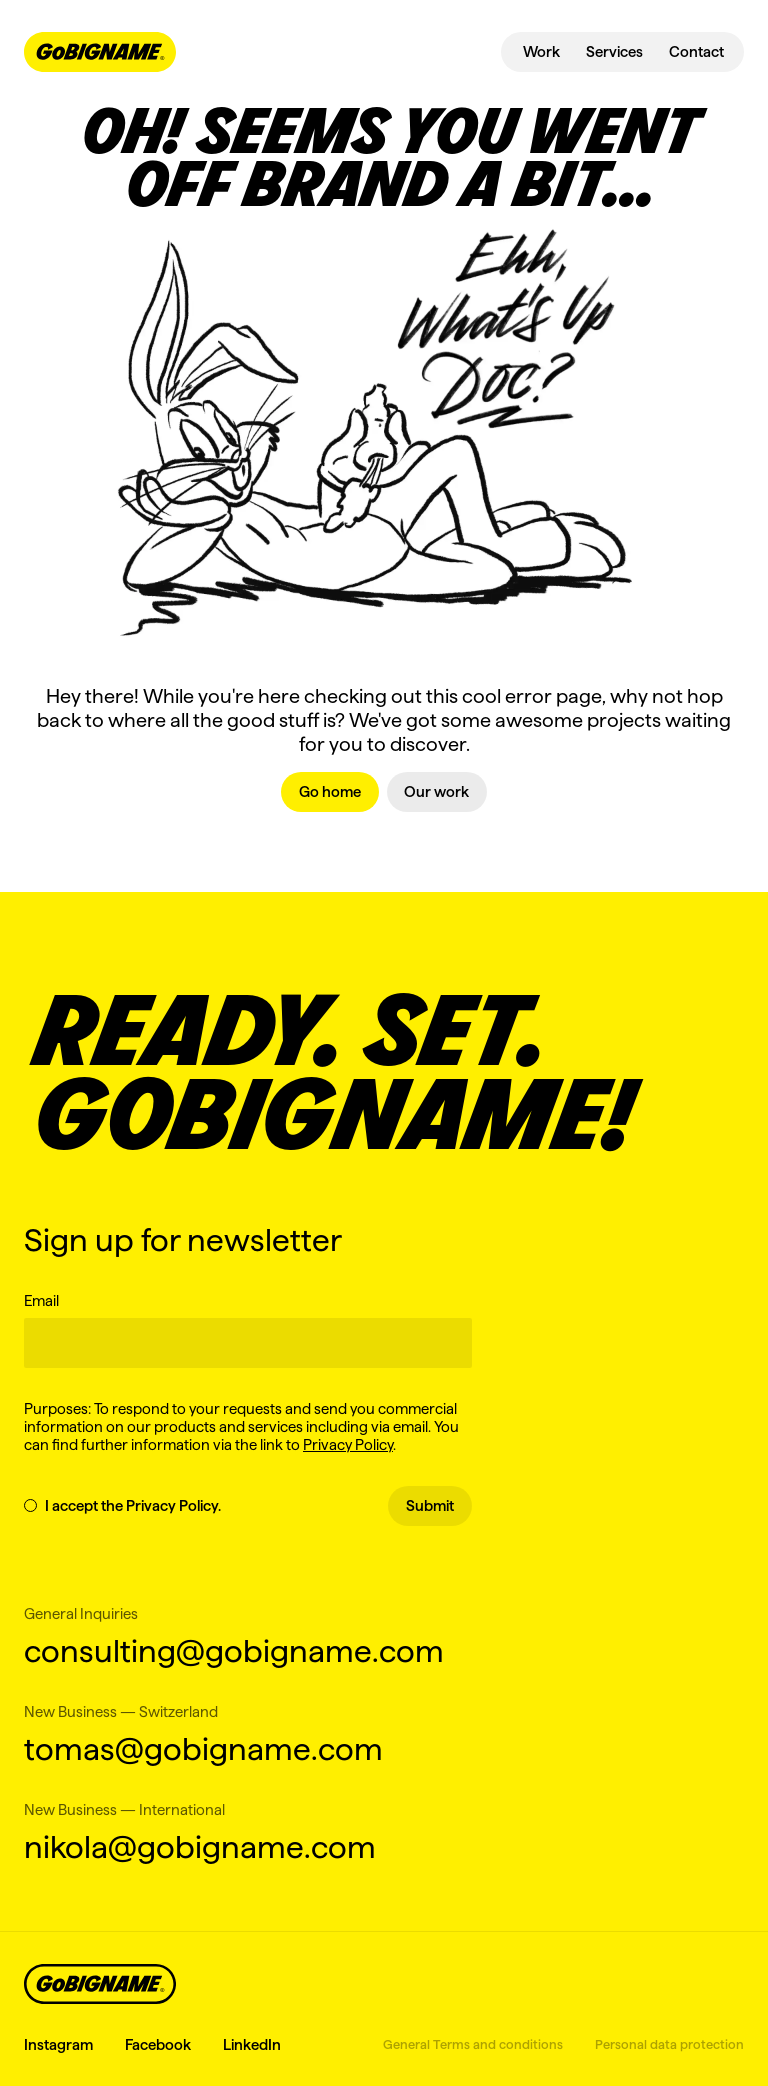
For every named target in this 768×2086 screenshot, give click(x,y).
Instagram (58, 2044)
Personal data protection (669, 2044)
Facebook (158, 2044)
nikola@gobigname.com (200, 1846)
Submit (430, 1505)
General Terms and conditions (473, 2044)
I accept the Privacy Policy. (122, 1505)
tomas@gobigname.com (203, 1748)
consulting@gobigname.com (234, 1650)
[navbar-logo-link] (100, 52)
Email (41, 1300)
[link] (330, 792)
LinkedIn (252, 2044)
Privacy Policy (348, 1444)
